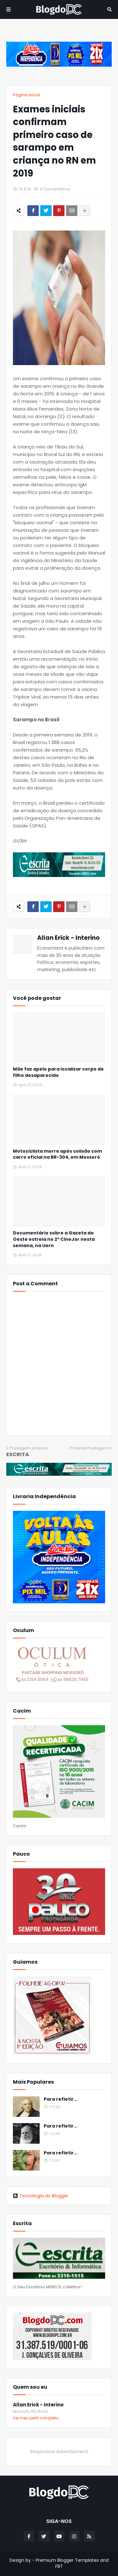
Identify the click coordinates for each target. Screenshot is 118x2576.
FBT (59, 2566)
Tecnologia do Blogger (40, 2195)
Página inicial (26, 95)
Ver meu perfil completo (35, 2418)
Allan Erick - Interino (68, 938)
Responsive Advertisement (59, 2451)
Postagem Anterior (28, 1448)
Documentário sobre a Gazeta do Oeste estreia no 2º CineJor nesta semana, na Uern (54, 1239)
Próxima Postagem (89, 1448)
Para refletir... (60, 2099)
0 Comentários (55, 189)
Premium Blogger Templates (67, 2560)
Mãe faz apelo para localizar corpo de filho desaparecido (58, 1072)
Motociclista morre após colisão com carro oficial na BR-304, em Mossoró (57, 1154)
